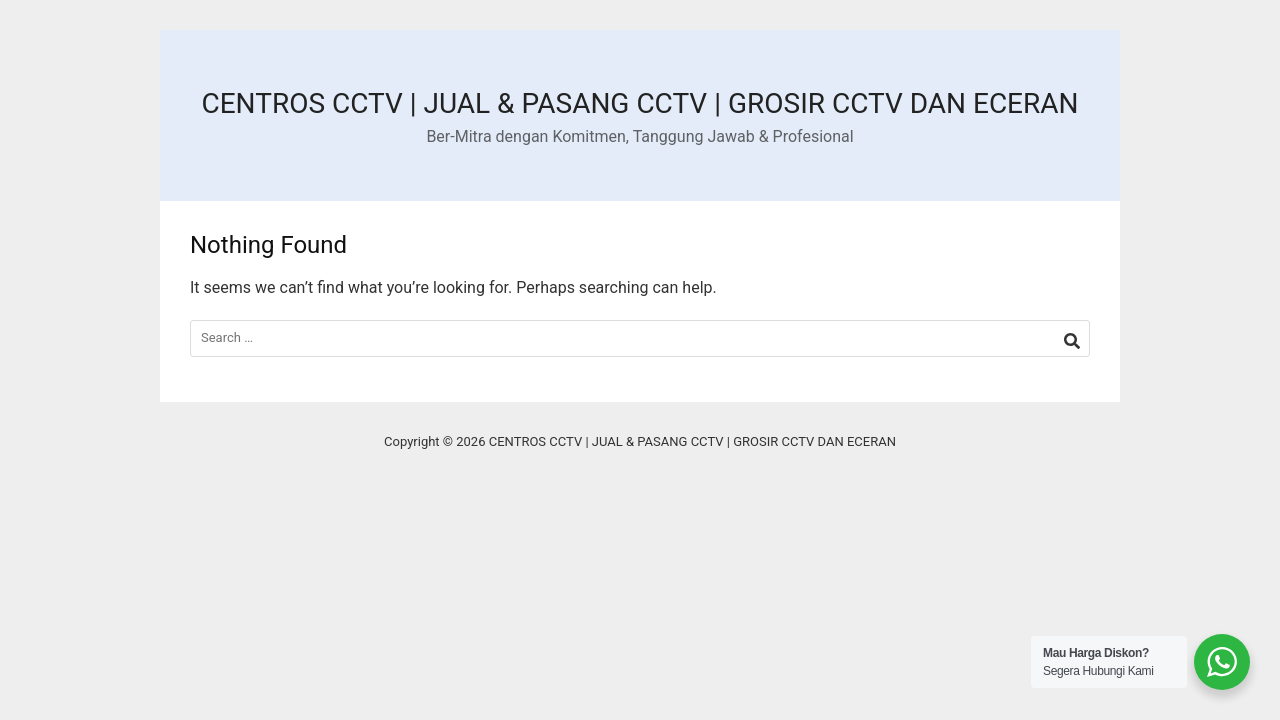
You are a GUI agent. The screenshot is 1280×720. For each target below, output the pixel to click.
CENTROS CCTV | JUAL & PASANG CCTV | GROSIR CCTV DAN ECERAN (639, 103)
